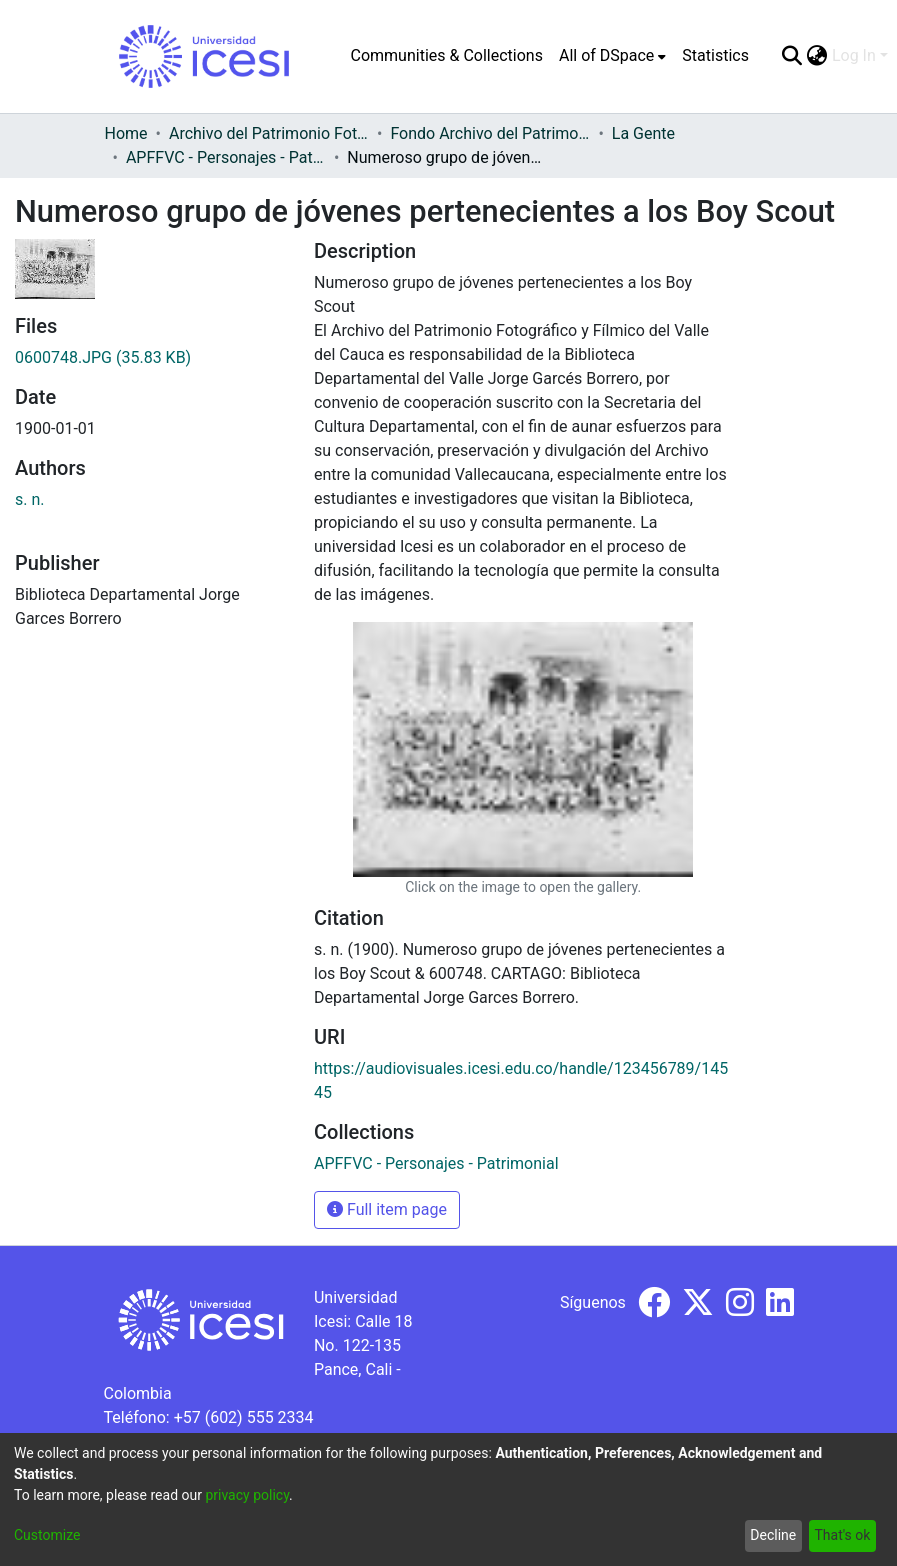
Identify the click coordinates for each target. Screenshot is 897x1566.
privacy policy (247, 1495)
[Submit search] (792, 56)
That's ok (842, 1535)
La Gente (643, 133)
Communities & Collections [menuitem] (447, 55)
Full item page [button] (387, 1209)
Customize (47, 1535)
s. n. (30, 499)
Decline (773, 1535)
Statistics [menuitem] (715, 55)
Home (126, 133)
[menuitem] (612, 56)
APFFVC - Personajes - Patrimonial (226, 157)
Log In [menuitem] (854, 55)
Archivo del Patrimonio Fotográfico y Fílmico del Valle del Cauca (269, 133)
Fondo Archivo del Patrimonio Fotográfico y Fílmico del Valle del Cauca (490, 133)
